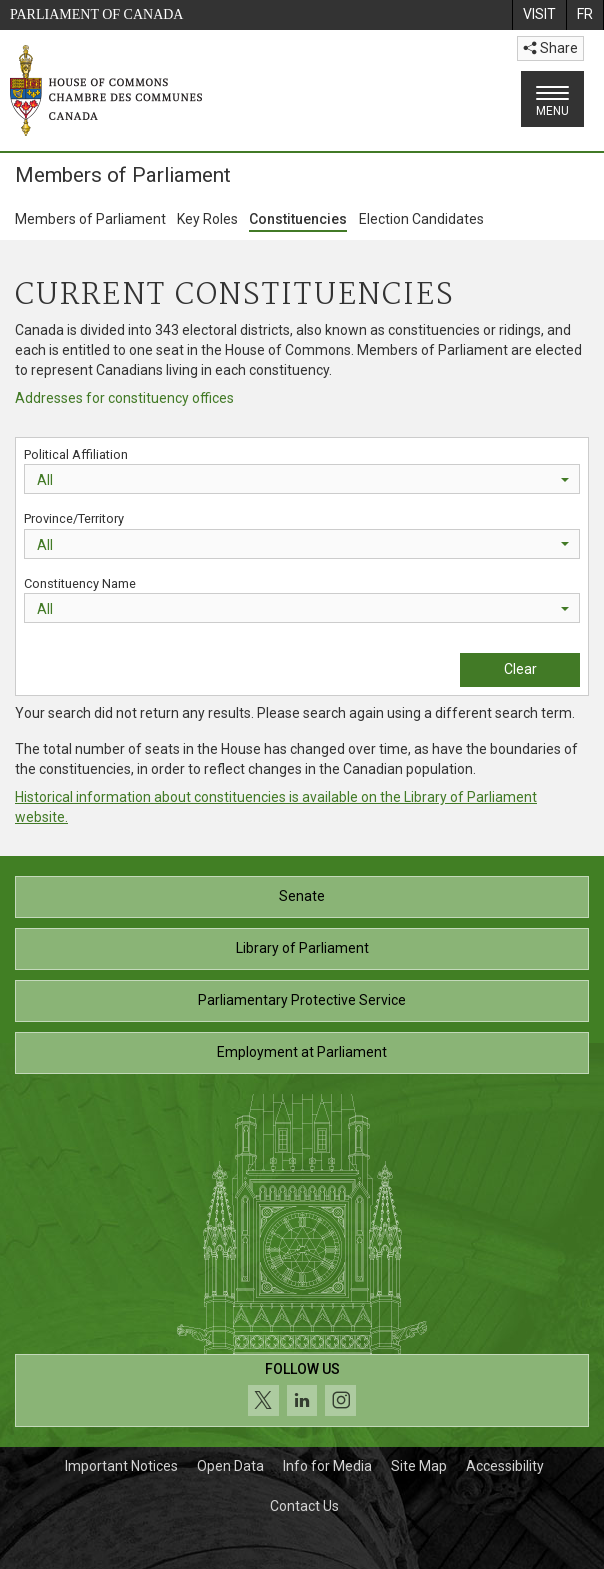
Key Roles (207, 219)
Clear (520, 669)
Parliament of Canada (96, 14)
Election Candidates (421, 219)
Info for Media (327, 1466)
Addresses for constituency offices (124, 398)
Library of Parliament (302, 948)
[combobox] (302, 479)
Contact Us (304, 1506)
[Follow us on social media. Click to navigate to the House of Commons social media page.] (302, 1390)
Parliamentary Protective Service (302, 1000)
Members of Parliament (90, 219)
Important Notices (121, 1466)
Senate (302, 896)
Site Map (419, 1466)
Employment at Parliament (302, 1052)
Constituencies (298, 219)
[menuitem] (539, 15)
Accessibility (505, 1466)
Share (550, 48)
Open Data (230, 1466)
